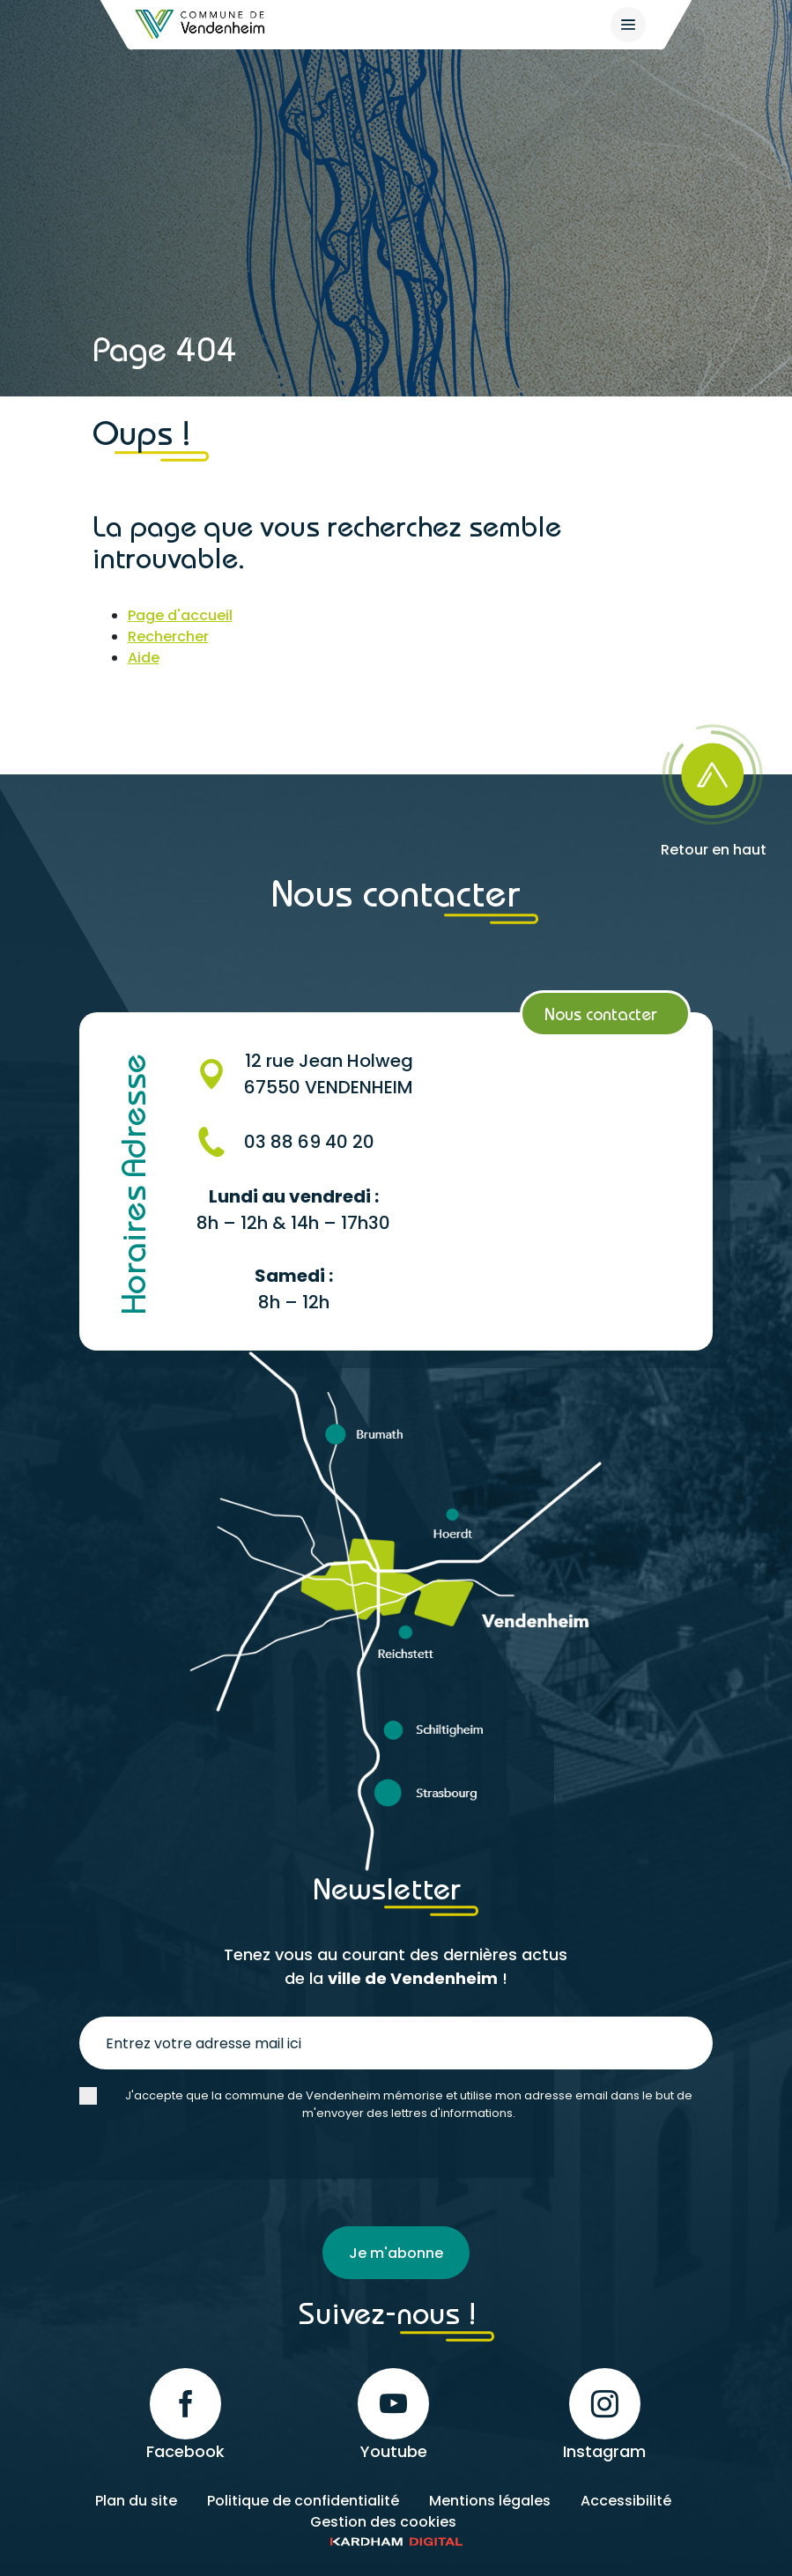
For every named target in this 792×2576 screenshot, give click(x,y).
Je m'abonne (396, 2253)
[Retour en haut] (713, 785)
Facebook (185, 2415)
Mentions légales (490, 2501)
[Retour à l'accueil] (201, 24)
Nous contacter (600, 1013)
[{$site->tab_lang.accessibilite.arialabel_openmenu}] (628, 24)
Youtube (393, 2415)
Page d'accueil (180, 615)
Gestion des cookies (383, 2522)
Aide (143, 658)
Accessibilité (626, 2501)
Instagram (604, 2415)
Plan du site (136, 2501)
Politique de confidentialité (303, 2501)
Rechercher (168, 636)
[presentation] (213, 2174)
